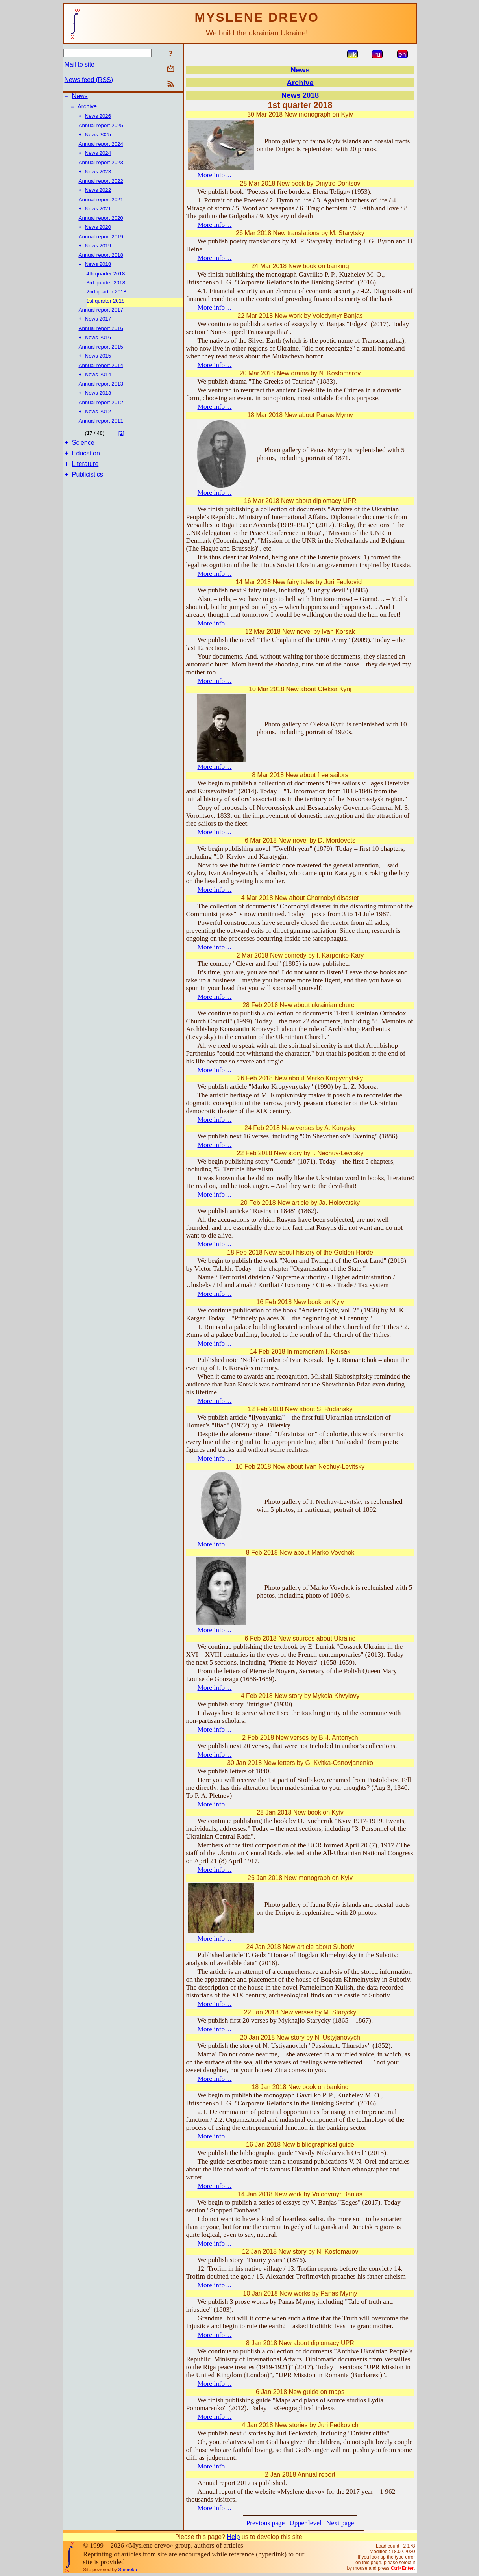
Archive (87, 109)
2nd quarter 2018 (107, 301)
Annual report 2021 (101, 206)
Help (233, 2536)
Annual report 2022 (101, 186)
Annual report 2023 (101, 167)
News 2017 (98, 329)
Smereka (127, 2569)
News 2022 (98, 196)
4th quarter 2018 (106, 283)
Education (86, 469)
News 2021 (98, 216)
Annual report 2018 (101, 264)
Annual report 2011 (101, 435)
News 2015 (98, 368)
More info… (215, 175)
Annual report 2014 (101, 377)
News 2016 (98, 348)
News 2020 (98, 235)
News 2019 (98, 254)
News (80, 97)
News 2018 (98, 274)
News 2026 (98, 119)
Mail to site (79, 64)
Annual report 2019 (101, 244)
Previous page (265, 2523)
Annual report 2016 (101, 338)
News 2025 (98, 138)
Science (83, 458)
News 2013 (98, 406)
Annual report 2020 (101, 225)
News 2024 (98, 158)
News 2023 (98, 177)
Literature (85, 481)
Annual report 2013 (101, 396)
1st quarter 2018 (106, 310)
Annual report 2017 (101, 319)
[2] (121, 447)
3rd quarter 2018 (106, 292)
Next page (340, 2523)
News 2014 (98, 387)
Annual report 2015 (101, 358)
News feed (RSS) (89, 79)
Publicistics (87, 493)
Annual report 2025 (101, 129)
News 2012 (98, 426)
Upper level (305, 2523)
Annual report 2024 (101, 148)
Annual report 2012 (101, 416)
